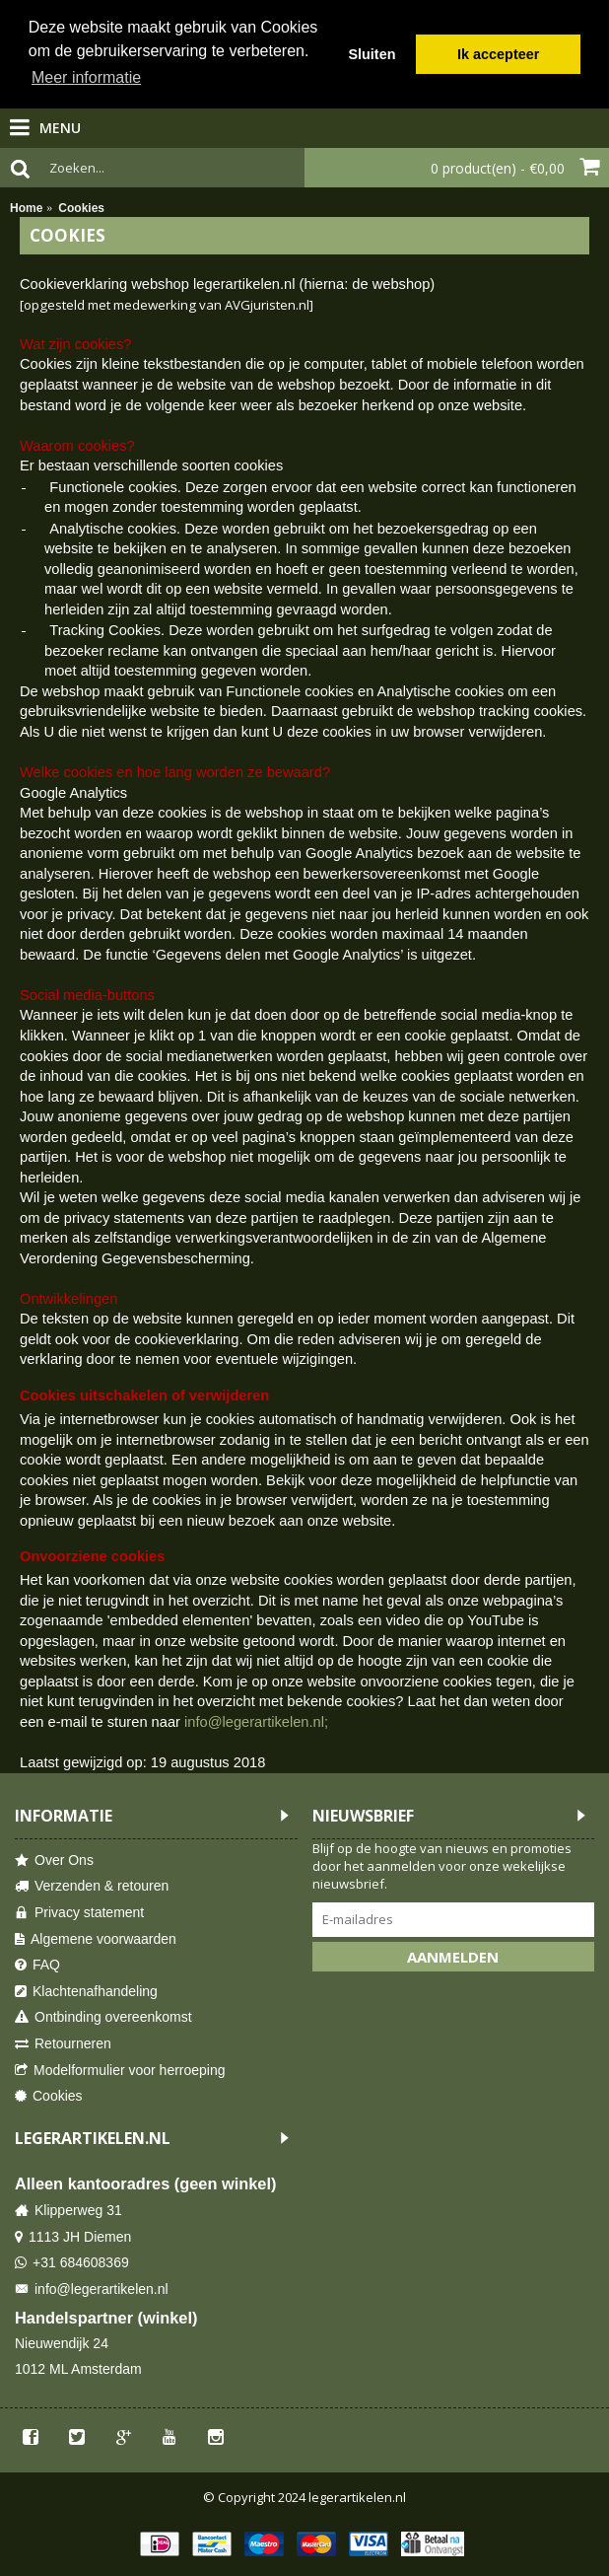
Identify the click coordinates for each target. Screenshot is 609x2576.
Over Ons (54, 1860)
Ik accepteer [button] (498, 54)
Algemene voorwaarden (95, 1939)
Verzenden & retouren (92, 1886)
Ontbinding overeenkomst (103, 2017)
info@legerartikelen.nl (92, 2289)
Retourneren (63, 2044)
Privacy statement (79, 1912)
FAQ (37, 1965)
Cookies (49, 2096)
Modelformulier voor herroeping (120, 2070)
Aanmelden (453, 1957)
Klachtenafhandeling (86, 1991)
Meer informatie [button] (86, 77)
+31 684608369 (72, 2262)
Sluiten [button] (371, 54)
